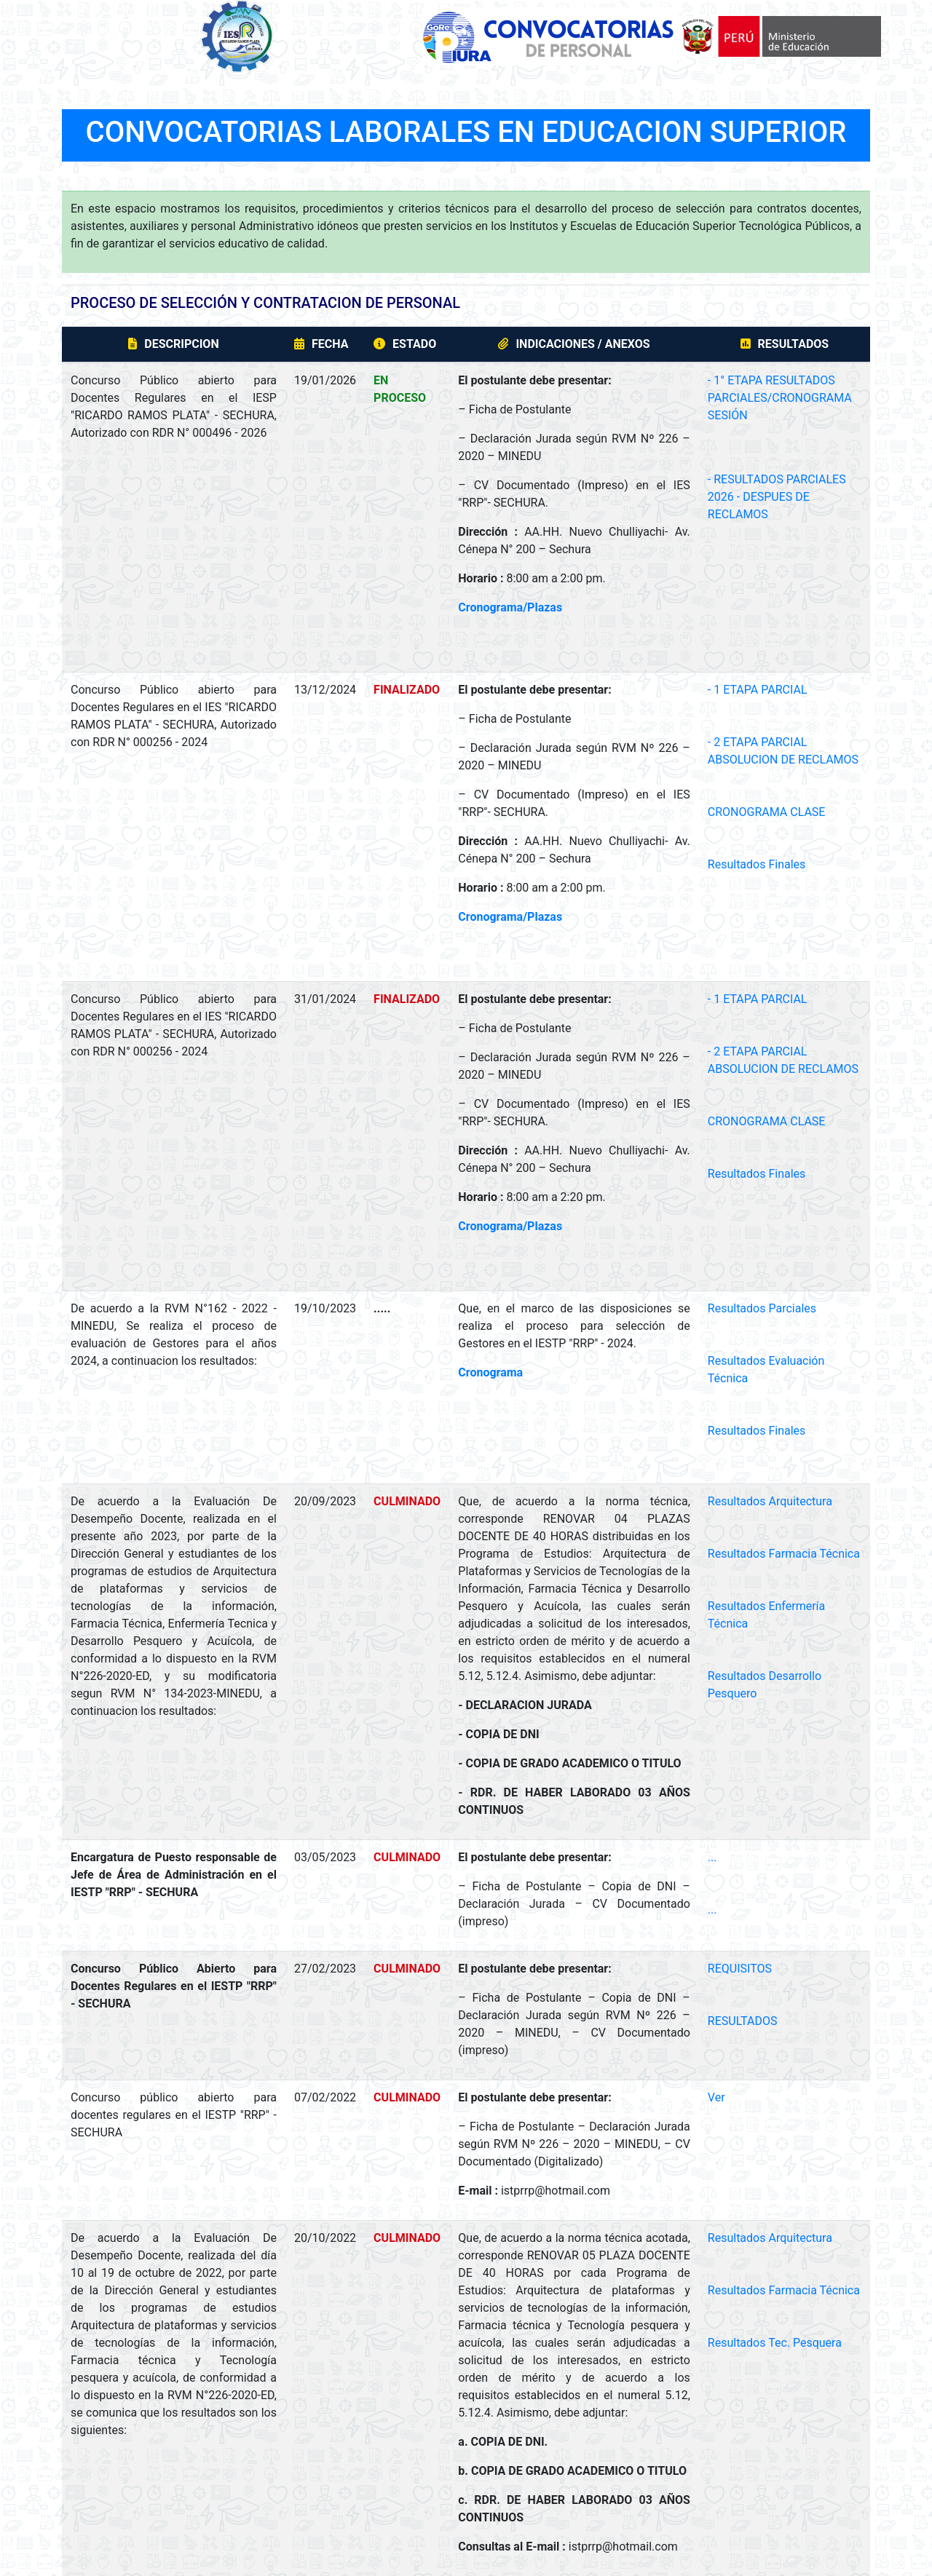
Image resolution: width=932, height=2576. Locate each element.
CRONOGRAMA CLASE (767, 812)
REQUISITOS (740, 1968)
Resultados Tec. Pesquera (775, 2343)
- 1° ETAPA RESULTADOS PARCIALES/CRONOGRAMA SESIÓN (780, 397)
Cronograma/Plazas (510, 607)
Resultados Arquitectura (770, 1501)
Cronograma (490, 1372)
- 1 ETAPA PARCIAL (757, 690)
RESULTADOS (743, 2021)
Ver (716, 2097)
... (712, 1857)
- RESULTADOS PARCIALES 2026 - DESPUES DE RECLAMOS (777, 496)
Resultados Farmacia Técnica (784, 1554)
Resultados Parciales (762, 1308)
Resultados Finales (757, 864)
